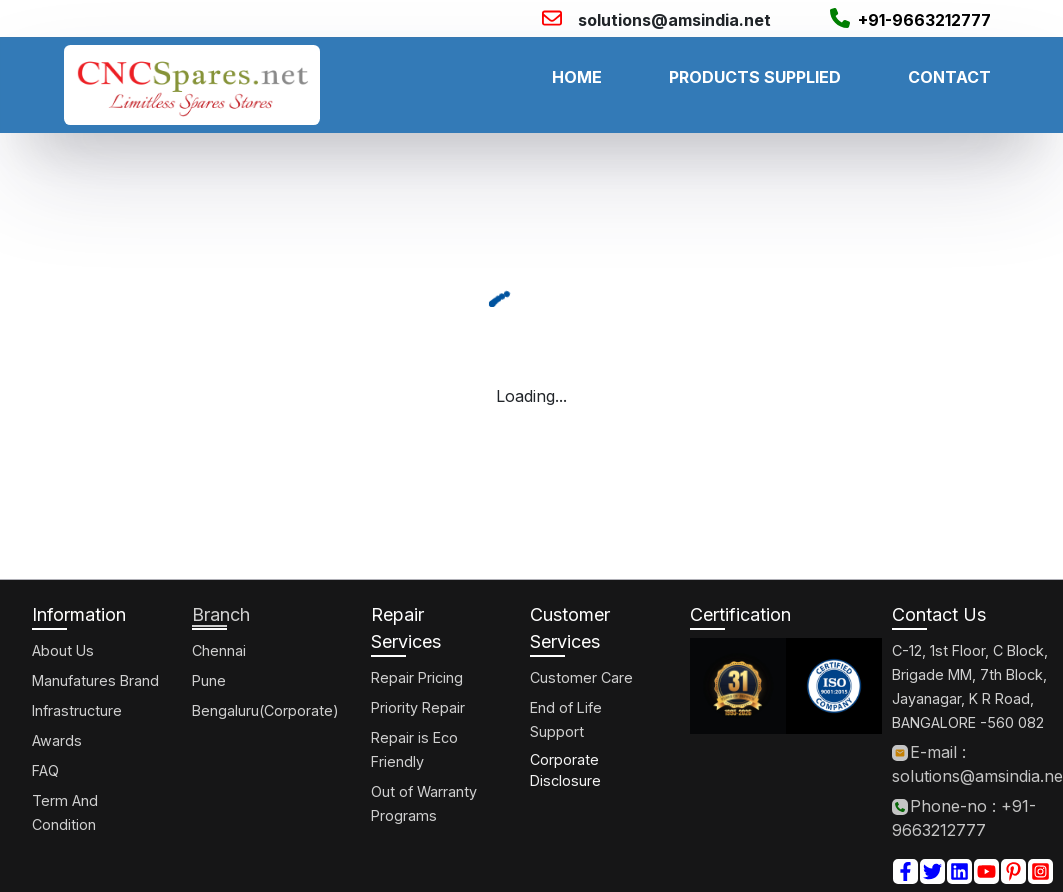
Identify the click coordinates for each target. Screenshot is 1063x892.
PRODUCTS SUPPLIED (755, 77)
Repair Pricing (417, 677)
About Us (63, 650)
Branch (221, 614)
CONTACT (949, 77)
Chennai (219, 650)
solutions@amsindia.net (674, 20)
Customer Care (581, 677)
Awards (57, 740)
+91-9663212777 (924, 20)
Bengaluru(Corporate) (265, 710)
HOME (577, 77)
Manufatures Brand (95, 680)
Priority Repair (418, 707)
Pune (209, 680)
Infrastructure (77, 710)
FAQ (45, 770)
